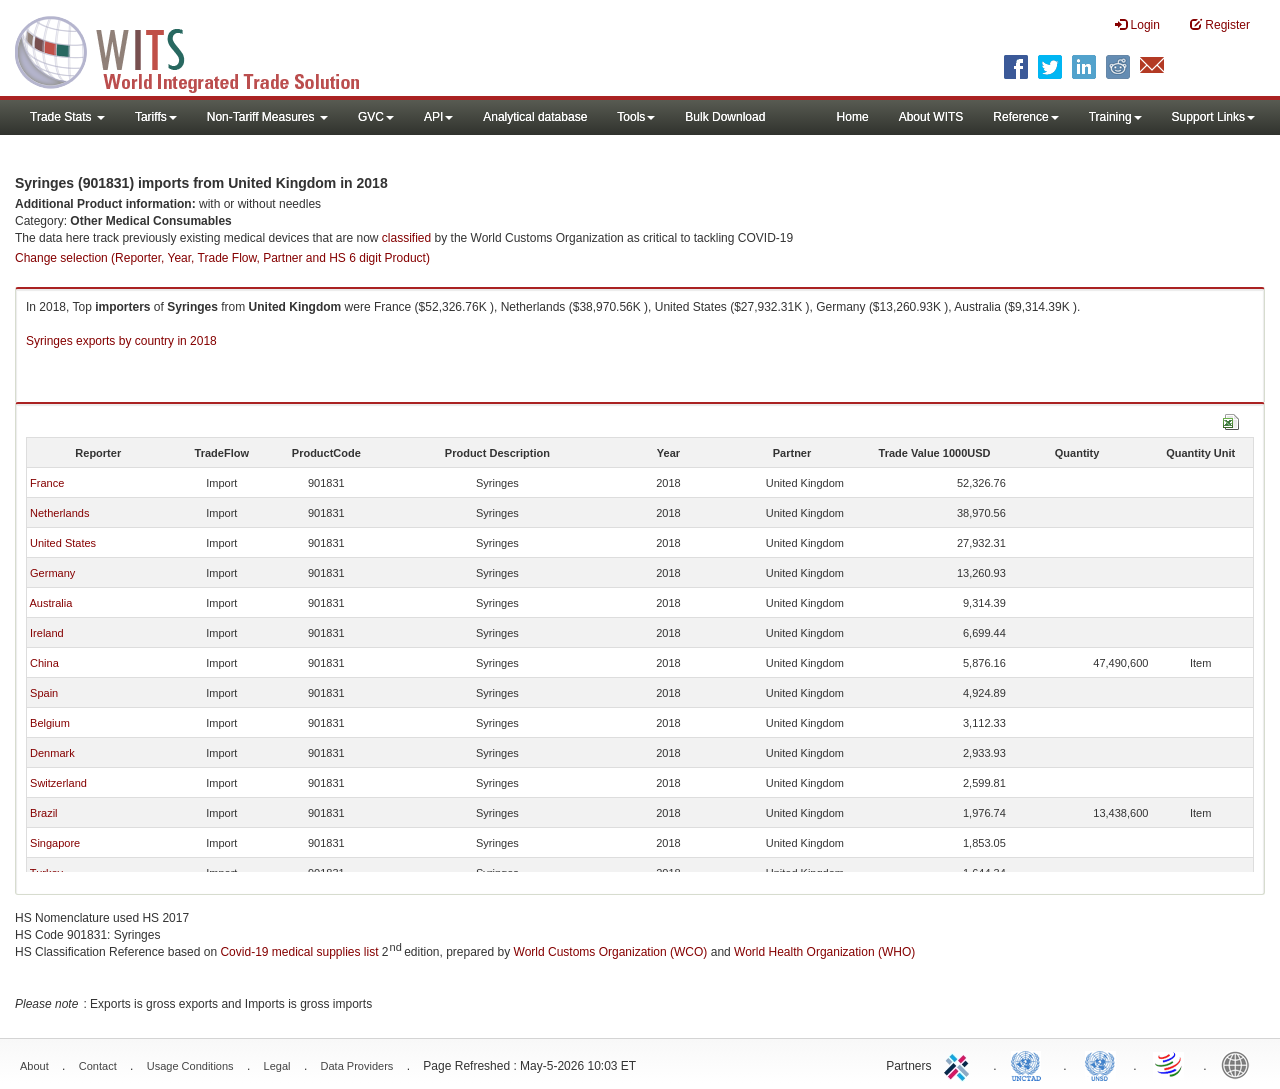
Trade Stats (67, 117)
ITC (960, 1064)
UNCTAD (1030, 1064)
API (438, 117)
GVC (376, 117)
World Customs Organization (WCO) (611, 952)
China (44, 663)
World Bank (1240, 1064)
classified (406, 238)
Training (1115, 117)
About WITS (931, 117)
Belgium (50, 723)
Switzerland (58, 783)
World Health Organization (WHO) (824, 952)
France (47, 483)
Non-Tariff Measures (267, 117)
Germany (52, 573)
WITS (200, 50)
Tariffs (156, 117)
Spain (44, 693)
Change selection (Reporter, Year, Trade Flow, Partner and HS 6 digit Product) (222, 258)
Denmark (52, 753)
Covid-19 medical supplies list (299, 952)
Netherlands (59, 513)
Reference (1025, 117)
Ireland (47, 633)
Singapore (55, 843)
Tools (636, 117)
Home (853, 117)
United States (63, 543)
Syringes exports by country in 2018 (121, 341)
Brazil (44, 813)
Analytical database (535, 117)
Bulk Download (725, 117)
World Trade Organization (1170, 1064)
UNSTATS (1100, 1064)
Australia (50, 603)
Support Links (1213, 117)
